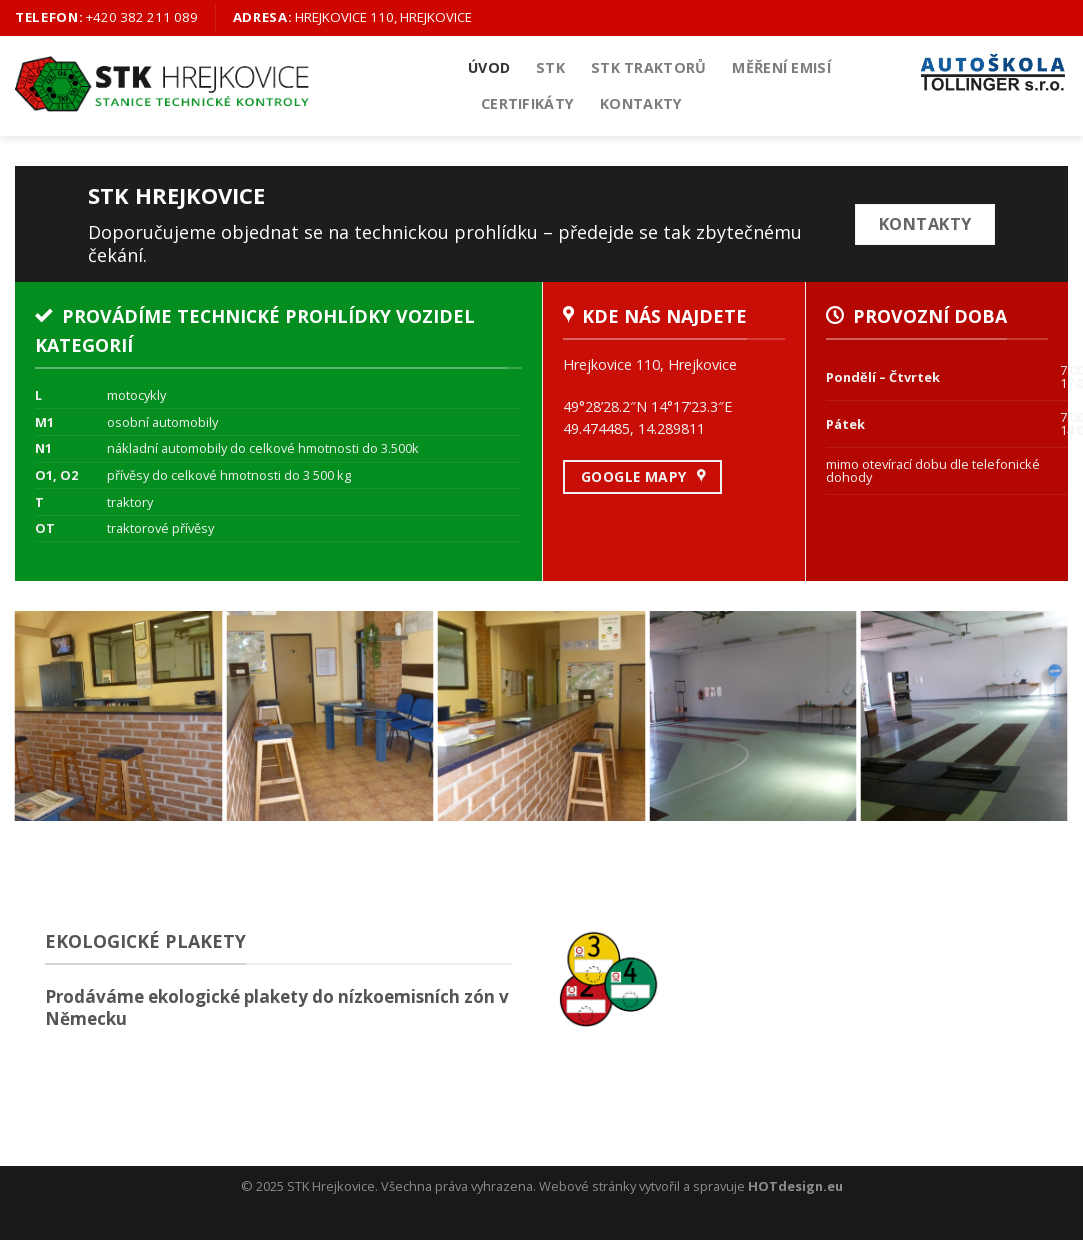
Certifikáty (527, 103)
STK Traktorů (648, 67)
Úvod (489, 67)
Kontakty (641, 103)
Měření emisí (781, 67)
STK (550, 67)
